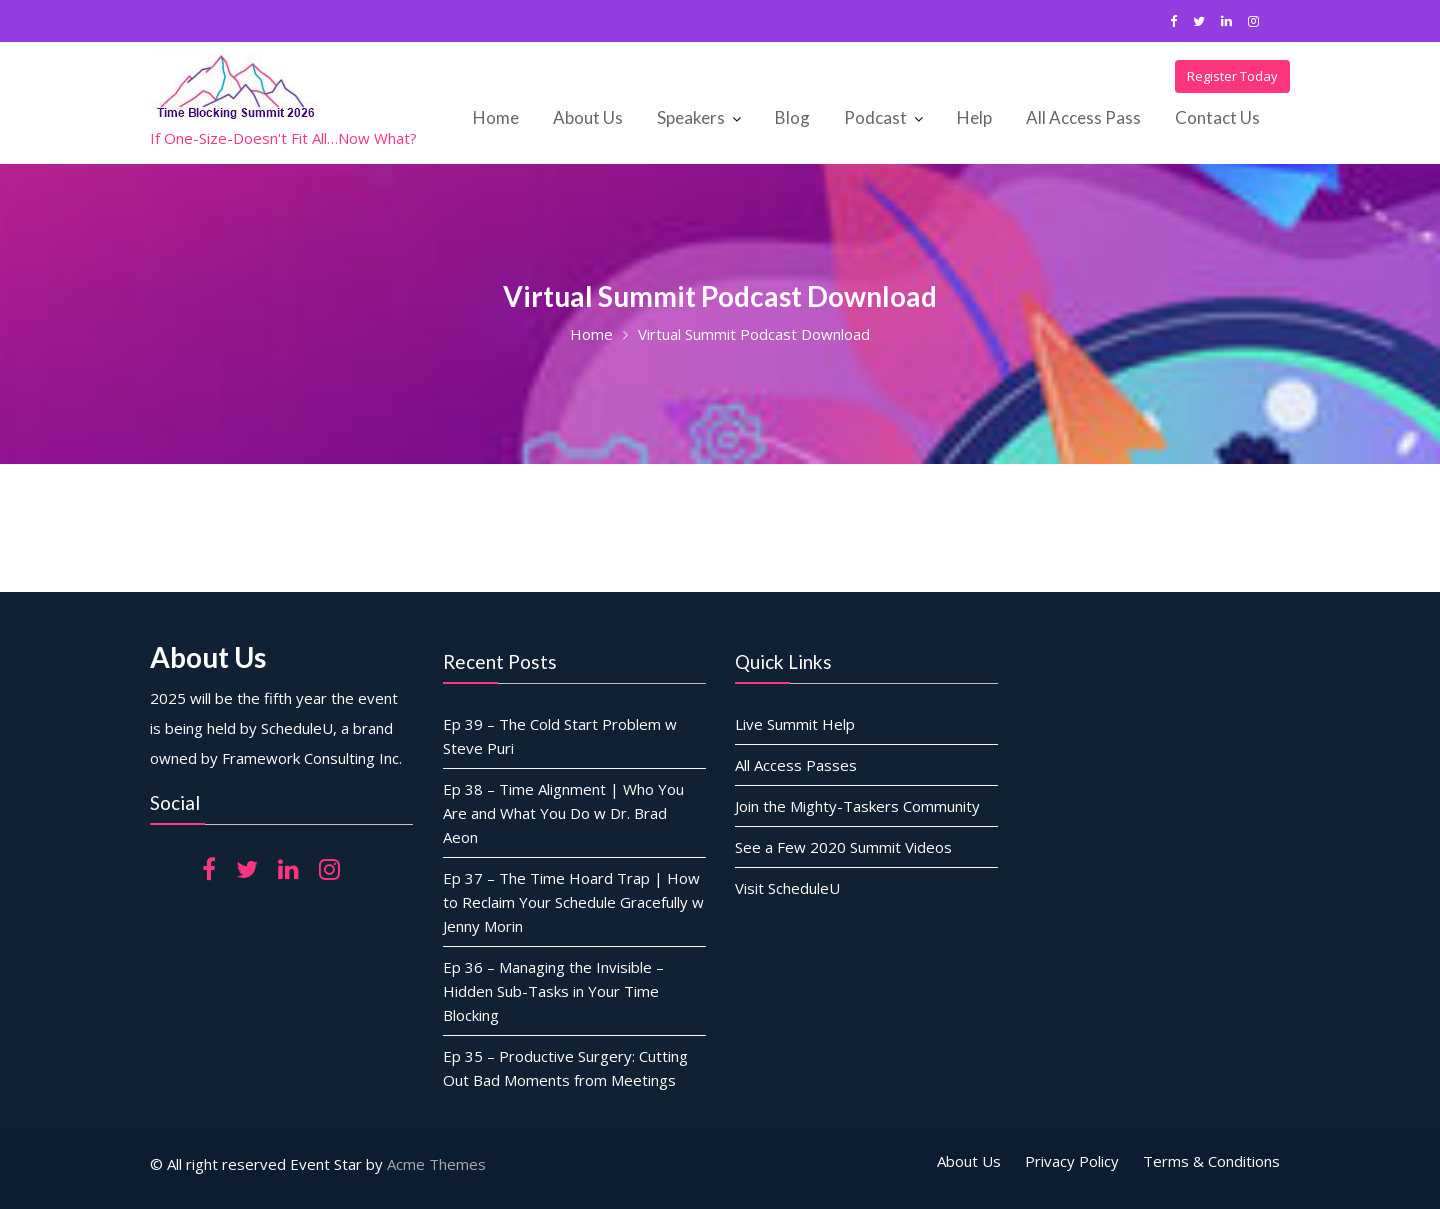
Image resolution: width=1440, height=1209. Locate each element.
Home (496, 117)
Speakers (691, 117)
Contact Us (1217, 117)
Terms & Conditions (1211, 1161)
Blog (792, 117)
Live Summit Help (795, 723)
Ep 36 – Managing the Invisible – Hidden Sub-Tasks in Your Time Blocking (553, 990)
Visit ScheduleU (787, 887)
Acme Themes (436, 1164)
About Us (588, 117)
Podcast (875, 117)
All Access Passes (796, 764)
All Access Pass (1083, 117)
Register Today (1232, 76)
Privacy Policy (1072, 1161)
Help (974, 117)
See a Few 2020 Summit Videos (843, 846)
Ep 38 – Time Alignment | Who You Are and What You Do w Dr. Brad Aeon (563, 812)
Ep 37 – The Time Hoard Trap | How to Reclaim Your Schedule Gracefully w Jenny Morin (573, 901)
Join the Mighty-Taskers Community (857, 805)
